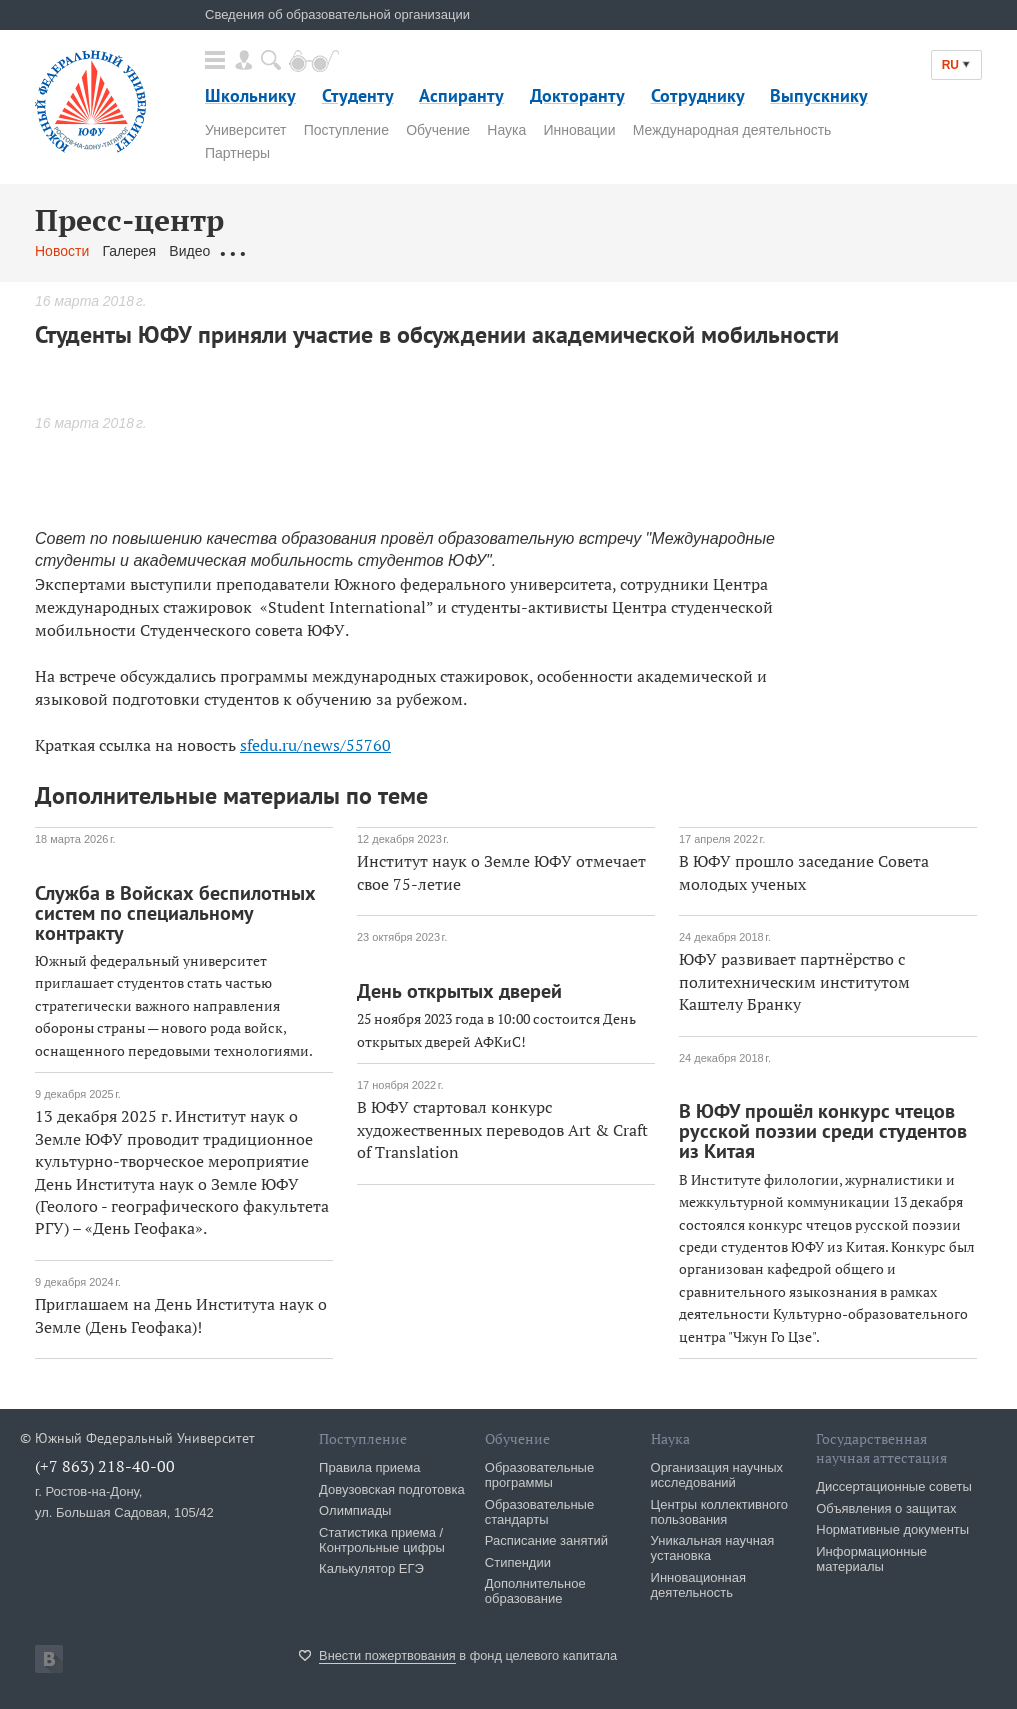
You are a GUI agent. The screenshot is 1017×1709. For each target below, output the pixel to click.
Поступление (346, 130)
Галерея (129, 251)
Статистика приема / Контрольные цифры (382, 1540)
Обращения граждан (290, 251)
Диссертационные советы (894, 1486)
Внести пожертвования (387, 1655)
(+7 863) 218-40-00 (105, 1466)
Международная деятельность (732, 130)
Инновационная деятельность (699, 1585)
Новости (62, 251)
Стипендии (518, 1562)
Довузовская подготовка (392, 1489)
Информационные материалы (871, 1559)
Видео (189, 251)
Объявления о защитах (886, 1508)
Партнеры (237, 153)
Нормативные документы (892, 1529)
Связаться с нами (428, 251)
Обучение (438, 130)
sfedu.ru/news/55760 (315, 745)
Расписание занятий (546, 1540)
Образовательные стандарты (539, 1512)
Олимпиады (355, 1510)
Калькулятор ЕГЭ (371, 1568)
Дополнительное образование (535, 1591)
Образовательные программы (539, 1475)
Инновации (579, 130)
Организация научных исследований (717, 1475)
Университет (245, 130)
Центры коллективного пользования (719, 1512)
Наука (506, 130)
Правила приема (369, 1467)
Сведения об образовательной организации (337, 14)
